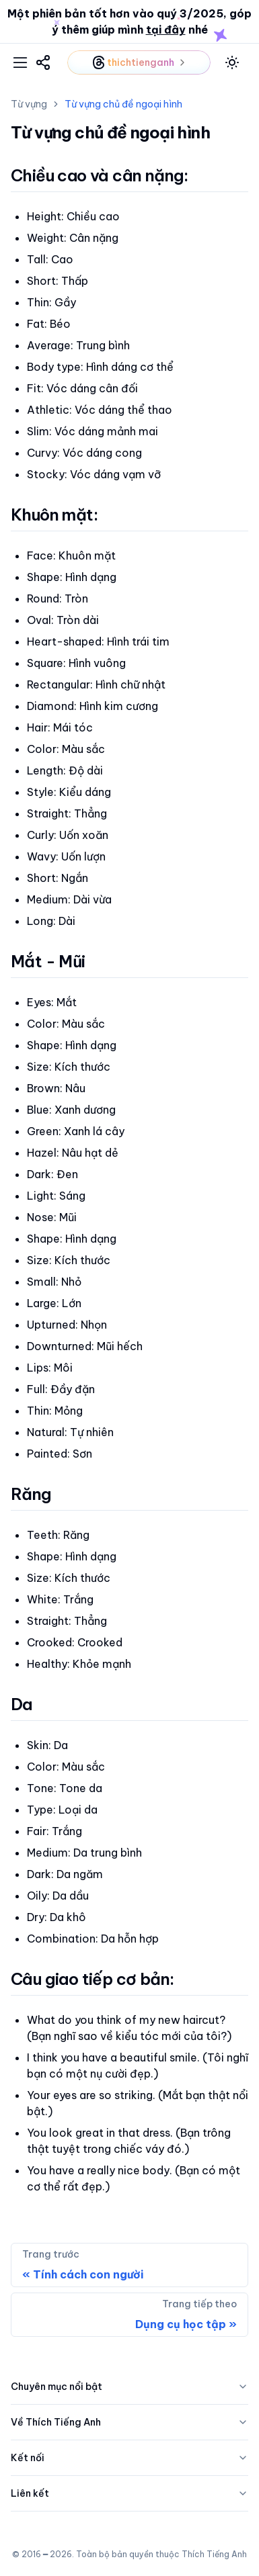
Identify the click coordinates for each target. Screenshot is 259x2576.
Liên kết (129, 2493)
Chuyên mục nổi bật (129, 2387)
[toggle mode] (232, 62)
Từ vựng (29, 104)
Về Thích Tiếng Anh (129, 2422)
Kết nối (129, 2458)
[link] (43, 62)
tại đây (166, 29)
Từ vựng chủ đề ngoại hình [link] (123, 104)
